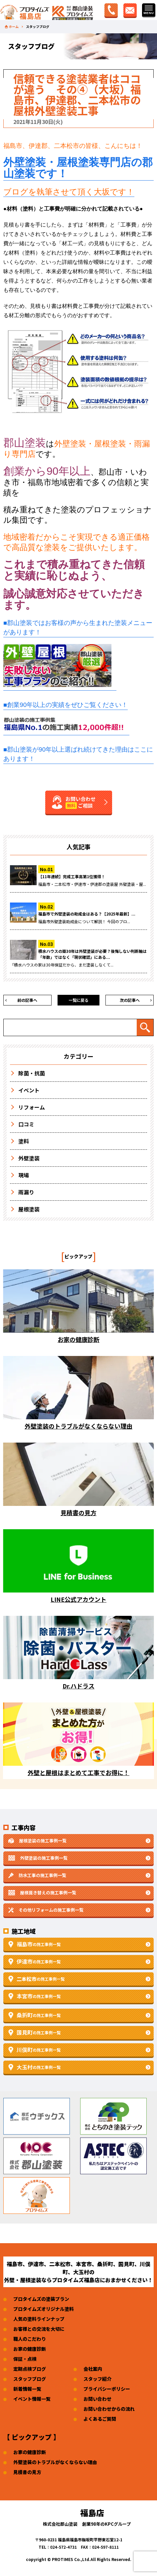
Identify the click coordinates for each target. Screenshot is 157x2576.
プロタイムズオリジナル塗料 (43, 2308)
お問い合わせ (97, 2398)
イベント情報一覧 (32, 2398)
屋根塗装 (29, 1209)
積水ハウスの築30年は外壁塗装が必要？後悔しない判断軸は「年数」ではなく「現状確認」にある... (92, 954)
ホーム (14, 26)
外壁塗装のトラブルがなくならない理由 (55, 2462)
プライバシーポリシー (106, 2388)
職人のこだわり (29, 2338)
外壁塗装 (29, 1158)
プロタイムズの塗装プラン (41, 2298)
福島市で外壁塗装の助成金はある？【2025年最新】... (86, 914)
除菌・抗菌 (31, 1073)
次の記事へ (130, 1000)
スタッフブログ (29, 2378)
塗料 (23, 1141)
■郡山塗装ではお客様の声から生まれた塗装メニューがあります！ (77, 627)
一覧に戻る (78, 1000)
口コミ (26, 1124)
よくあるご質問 (99, 2418)
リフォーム (31, 1107)
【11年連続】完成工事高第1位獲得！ (71, 876)
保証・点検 (25, 2358)
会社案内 (92, 2368)
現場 (23, 1175)
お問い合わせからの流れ (109, 2408)
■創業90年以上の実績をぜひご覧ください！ (65, 704)
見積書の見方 (27, 2472)
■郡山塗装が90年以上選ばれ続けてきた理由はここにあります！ (78, 754)
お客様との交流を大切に (39, 2328)
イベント (29, 1090)
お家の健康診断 (29, 2348)
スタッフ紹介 (97, 2378)
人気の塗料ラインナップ (39, 2318)
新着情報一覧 (27, 2388)
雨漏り (26, 1192)
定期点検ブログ (29, 2368)
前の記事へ (27, 1000)
